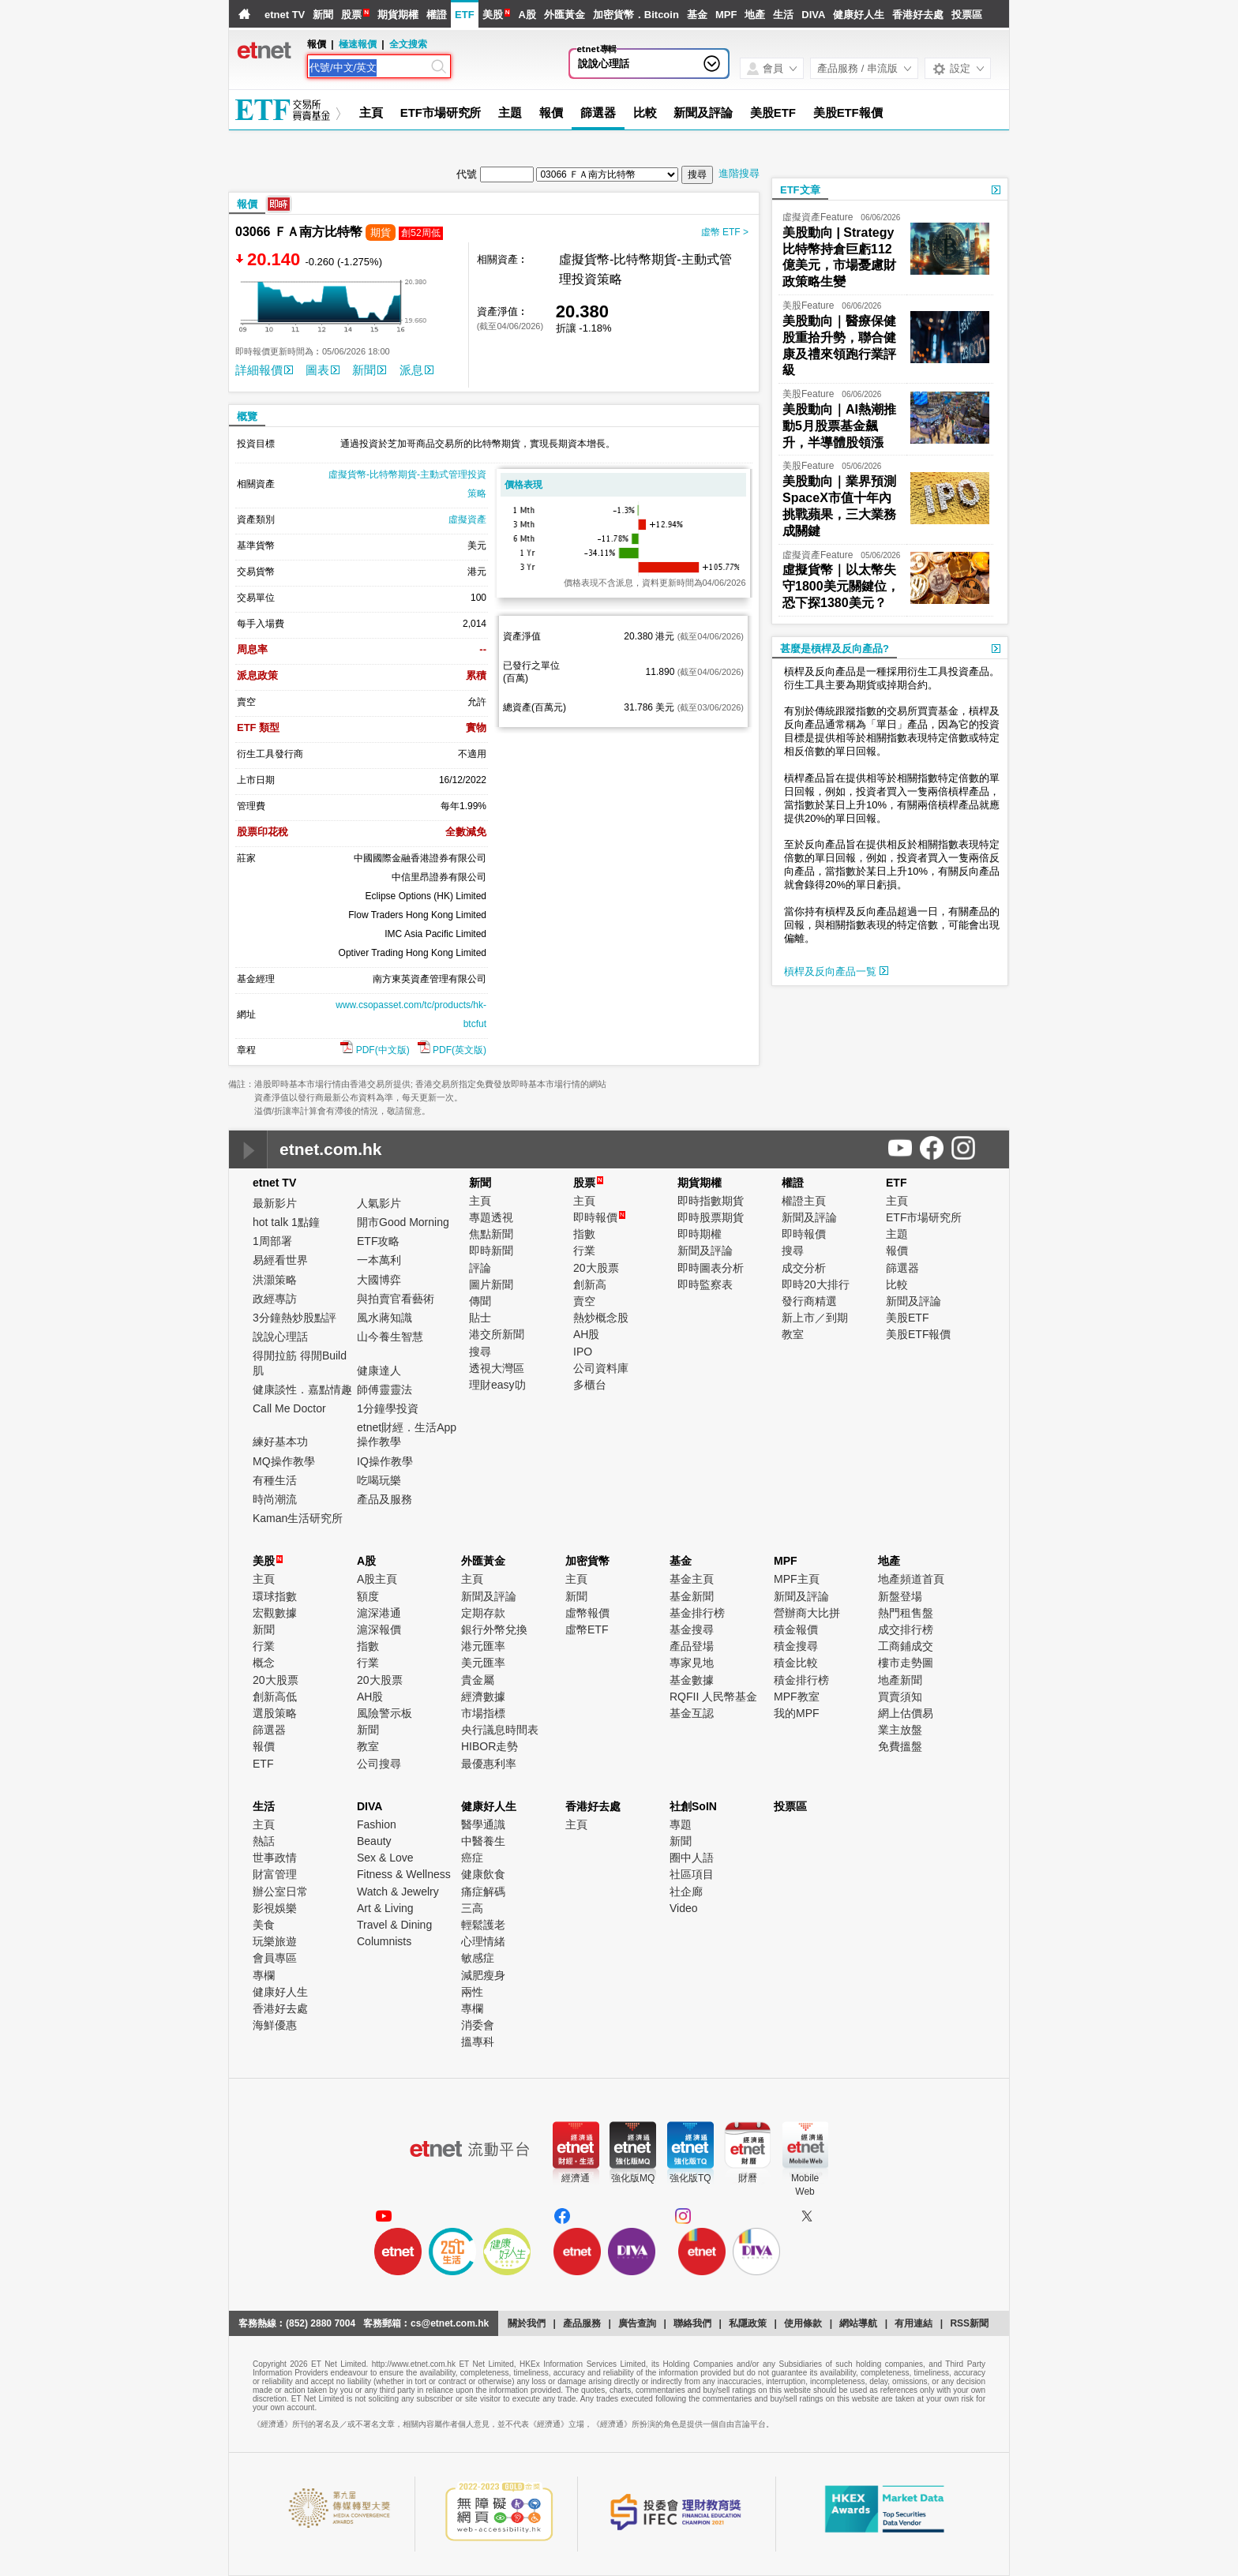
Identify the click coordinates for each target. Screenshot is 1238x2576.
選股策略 (275, 1713)
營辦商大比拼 (807, 1613)
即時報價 (599, 1217)
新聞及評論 (703, 112)
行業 (584, 1250)
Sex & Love (385, 1857)
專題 (681, 1824)
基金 (697, 15)
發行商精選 (809, 1301)
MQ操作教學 (284, 1461)
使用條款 (803, 2323)
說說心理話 (603, 63)
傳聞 (480, 1301)
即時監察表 (705, 1284)
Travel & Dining (394, 1924)
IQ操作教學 (385, 1461)
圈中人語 (692, 1857)
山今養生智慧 (390, 1336)
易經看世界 (280, 1260)
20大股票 (596, 1268)
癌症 (472, 1857)
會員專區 (275, 1958)
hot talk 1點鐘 (286, 1222)
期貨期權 (397, 15)
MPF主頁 (797, 1579)
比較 (645, 112)
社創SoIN (693, 1806)
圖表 (323, 370)
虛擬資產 (467, 519)
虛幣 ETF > (724, 232)
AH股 (586, 1334)
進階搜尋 (739, 173)
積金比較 (796, 1662)
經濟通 (575, 2178)
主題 (510, 112)
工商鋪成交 (905, 1646)
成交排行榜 (905, 1629)
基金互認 (692, 1713)
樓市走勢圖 (905, 1662)
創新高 (589, 1284)
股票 (351, 15)
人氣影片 (379, 1203)
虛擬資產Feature (817, 217)
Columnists (384, 1941)
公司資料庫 (600, 1368)
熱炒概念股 (600, 1317)
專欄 (264, 1975)
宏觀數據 (275, 1613)
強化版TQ (690, 2178)
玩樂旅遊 (275, 1941)
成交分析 (804, 1268)
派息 (416, 370)
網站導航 (858, 2323)
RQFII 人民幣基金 (713, 1696)
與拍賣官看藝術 (395, 1298)
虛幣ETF (586, 1629)
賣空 (584, 1301)
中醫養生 (483, 1841)
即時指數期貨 (710, 1200)
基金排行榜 (697, 1613)
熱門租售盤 (905, 1613)
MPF (726, 15)
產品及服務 (384, 1499)
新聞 (323, 15)
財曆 (747, 2178)
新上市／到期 (815, 1317)
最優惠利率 (488, 1763)
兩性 (472, 1991)
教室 (793, 1334)
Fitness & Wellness (404, 1874)
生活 (783, 15)
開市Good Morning (403, 1222)
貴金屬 (477, 1680)
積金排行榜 (801, 1680)
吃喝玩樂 (379, 1480)
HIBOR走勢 (489, 1746)
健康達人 (379, 1370)
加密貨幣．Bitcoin (636, 15)
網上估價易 (905, 1713)
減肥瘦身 (483, 1975)
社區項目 (692, 1874)
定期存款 (483, 1613)
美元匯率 (483, 1662)
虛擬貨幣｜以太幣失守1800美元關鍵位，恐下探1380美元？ (840, 586)
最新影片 (275, 1203)
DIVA (813, 15)
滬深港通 (379, 1613)
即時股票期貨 (710, 1217)
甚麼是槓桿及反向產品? (834, 648)
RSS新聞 (969, 2323)
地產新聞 (900, 1680)
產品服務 (582, 2323)
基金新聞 (692, 1596)
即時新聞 (491, 1250)
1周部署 (272, 1241)
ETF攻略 (378, 1241)
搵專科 (477, 2041)
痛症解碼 (483, 1891)
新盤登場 (900, 1596)
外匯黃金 (564, 15)
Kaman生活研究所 (298, 1518)
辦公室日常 (280, 1891)
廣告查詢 (637, 2323)
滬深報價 (379, 1629)
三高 (472, 1908)
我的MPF (797, 1713)
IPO (582, 1351)
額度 (368, 1596)
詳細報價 (264, 370)
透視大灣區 (496, 1368)
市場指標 (483, 1713)
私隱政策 (748, 2323)
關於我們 (527, 2323)
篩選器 (598, 112)
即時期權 (699, 1234)
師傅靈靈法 (384, 1389)
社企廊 (686, 1891)
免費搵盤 (900, 1746)
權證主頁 (804, 1200)
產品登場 (692, 1646)
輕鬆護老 (483, 1924)
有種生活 (275, 1480)
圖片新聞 (491, 1284)
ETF (465, 15)
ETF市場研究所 (441, 112)
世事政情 (275, 1857)
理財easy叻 (497, 1384)
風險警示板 (384, 1713)
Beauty (374, 1841)
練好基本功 (280, 1441)
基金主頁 (692, 1579)
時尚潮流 (275, 1499)
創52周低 (420, 232)
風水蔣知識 (384, 1317)
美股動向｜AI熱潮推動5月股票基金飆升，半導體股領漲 (839, 426)
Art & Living (385, 1908)
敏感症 (477, 1958)
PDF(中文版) (374, 1050)
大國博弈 (379, 1279)
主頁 (371, 112)
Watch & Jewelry (398, 1891)
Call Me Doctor (289, 1408)
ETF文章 (800, 190)
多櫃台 (589, 1384)
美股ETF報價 (848, 112)
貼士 (480, 1317)
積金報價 (796, 1629)
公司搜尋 (379, 1763)
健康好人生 (858, 15)
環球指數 (275, 1596)
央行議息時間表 (499, 1729)
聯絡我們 (692, 2323)
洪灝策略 (275, 1279)
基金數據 (692, 1680)
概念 (264, 1662)
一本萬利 (379, 1260)
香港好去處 (918, 15)
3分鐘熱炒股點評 (294, 1317)
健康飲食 (483, 1874)
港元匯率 (483, 1646)
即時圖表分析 (710, 1268)
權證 (436, 15)
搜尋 (480, 1351)
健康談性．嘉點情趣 (302, 1389)
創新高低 (275, 1696)
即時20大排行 (816, 1284)
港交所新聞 (496, 1334)
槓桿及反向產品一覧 (836, 971)
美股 (492, 15)
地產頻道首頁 (911, 1579)
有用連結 (913, 2323)
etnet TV (284, 15)
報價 (551, 112)
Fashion (376, 1824)
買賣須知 (900, 1696)
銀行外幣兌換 (494, 1629)
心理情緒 (483, 1941)
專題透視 (491, 1217)
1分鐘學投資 (387, 1408)
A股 (526, 15)
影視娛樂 (275, 1908)
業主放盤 (900, 1729)
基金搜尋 (692, 1629)
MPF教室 (797, 1696)
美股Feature (808, 305)
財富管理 (275, 1874)
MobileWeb (805, 2185)
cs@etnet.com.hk (450, 2323)
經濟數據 (483, 1696)
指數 (584, 1234)
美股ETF (773, 112)
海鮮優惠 (275, 2025)
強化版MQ (633, 2178)
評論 (480, 1268)
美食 (264, 1924)
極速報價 (358, 44)
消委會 (477, 2025)
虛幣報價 (587, 1613)
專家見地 (692, 1662)
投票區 (966, 15)
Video (684, 1908)
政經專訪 (275, 1298)
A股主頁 (377, 1579)
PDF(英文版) (452, 1050)
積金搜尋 (796, 1646)
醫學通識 (483, 1824)
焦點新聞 (491, 1234)
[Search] (369, 67)
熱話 (264, 1841)
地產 (755, 15)
